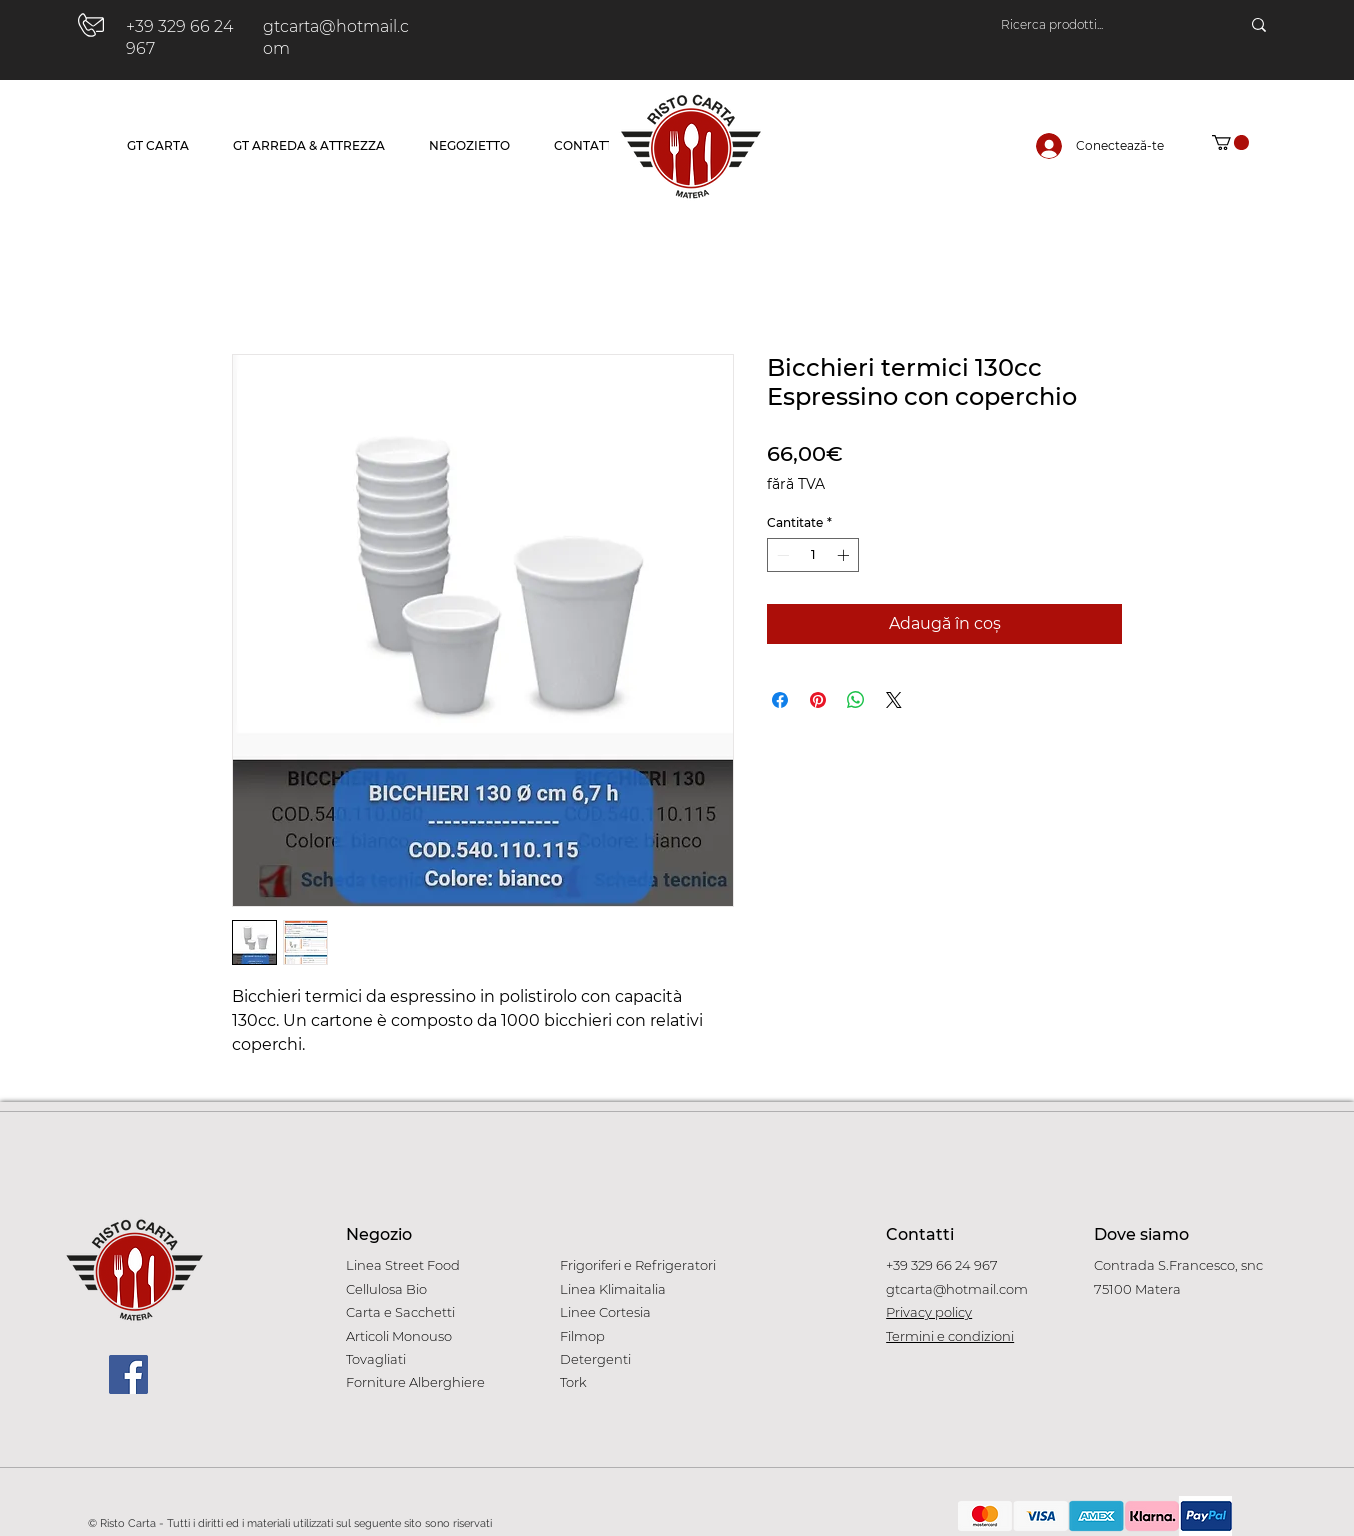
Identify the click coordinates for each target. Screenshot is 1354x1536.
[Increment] (845, 555)
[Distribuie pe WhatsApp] (856, 700)
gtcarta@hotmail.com (957, 1289)
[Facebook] (128, 1374)
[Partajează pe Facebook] (780, 700)
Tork (573, 1382)
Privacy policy (929, 1312)
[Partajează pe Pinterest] (818, 700)
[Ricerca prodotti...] (1100, 25)
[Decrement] (781, 555)
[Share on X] (894, 700)
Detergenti (595, 1359)
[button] (1230, 142)
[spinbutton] (813, 555)
